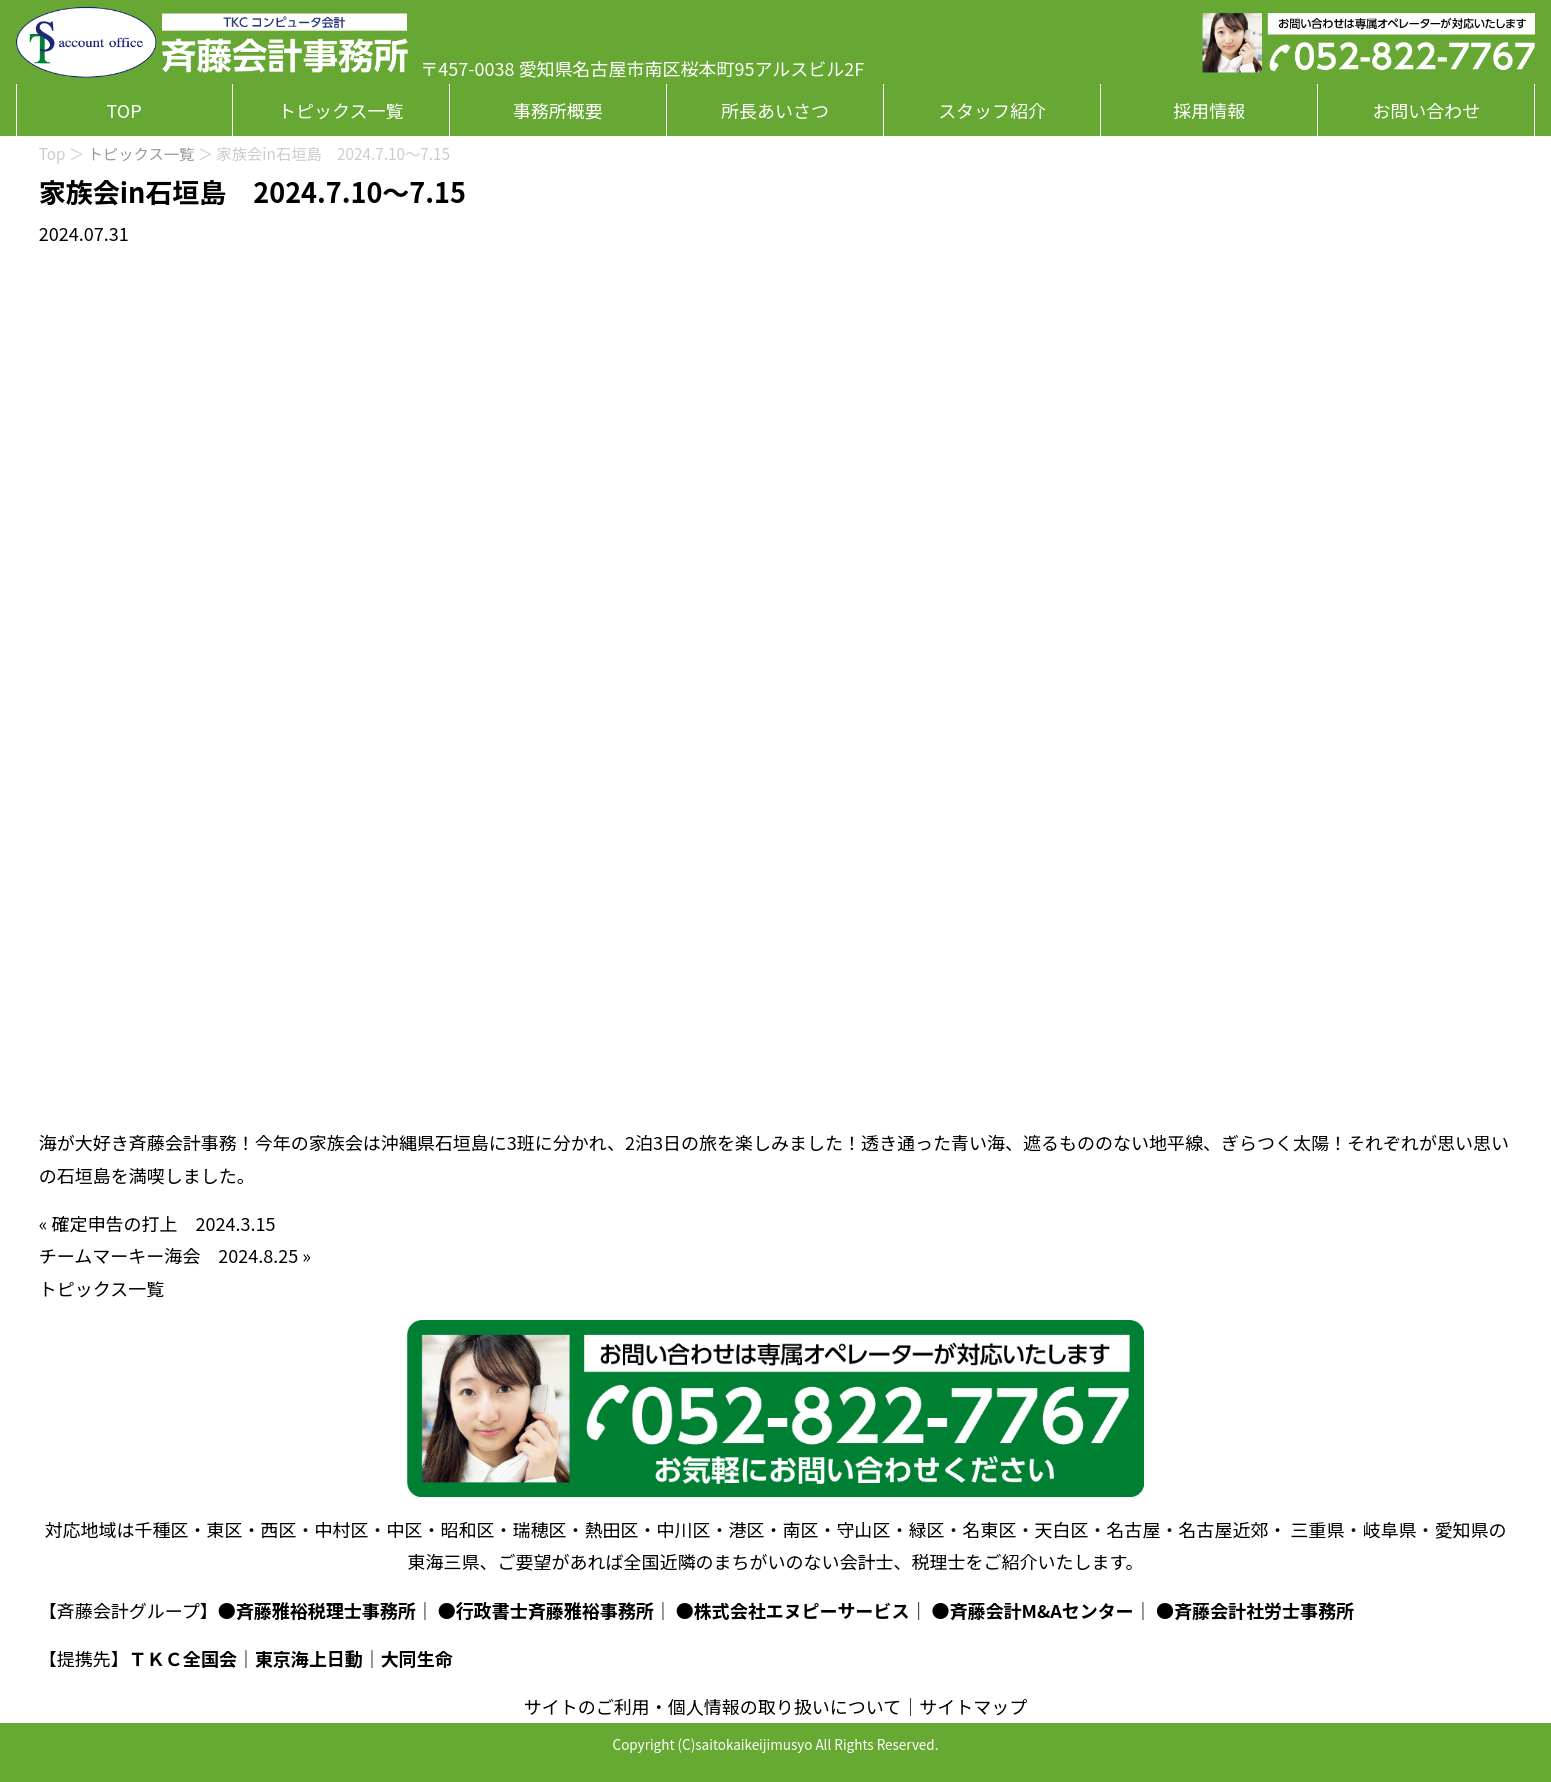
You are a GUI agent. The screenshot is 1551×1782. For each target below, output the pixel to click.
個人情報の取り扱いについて (784, 1706)
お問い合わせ (1426, 110)
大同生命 (417, 1658)
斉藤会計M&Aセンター (1042, 1610)
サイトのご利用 (587, 1706)
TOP (124, 110)
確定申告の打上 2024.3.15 (163, 1223)
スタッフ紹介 (992, 110)
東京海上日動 (309, 1658)
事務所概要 (558, 110)
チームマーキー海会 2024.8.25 (168, 1255)
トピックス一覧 (340, 110)
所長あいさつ (775, 110)
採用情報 (1209, 110)
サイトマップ (973, 1706)
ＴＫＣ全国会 (183, 1658)
